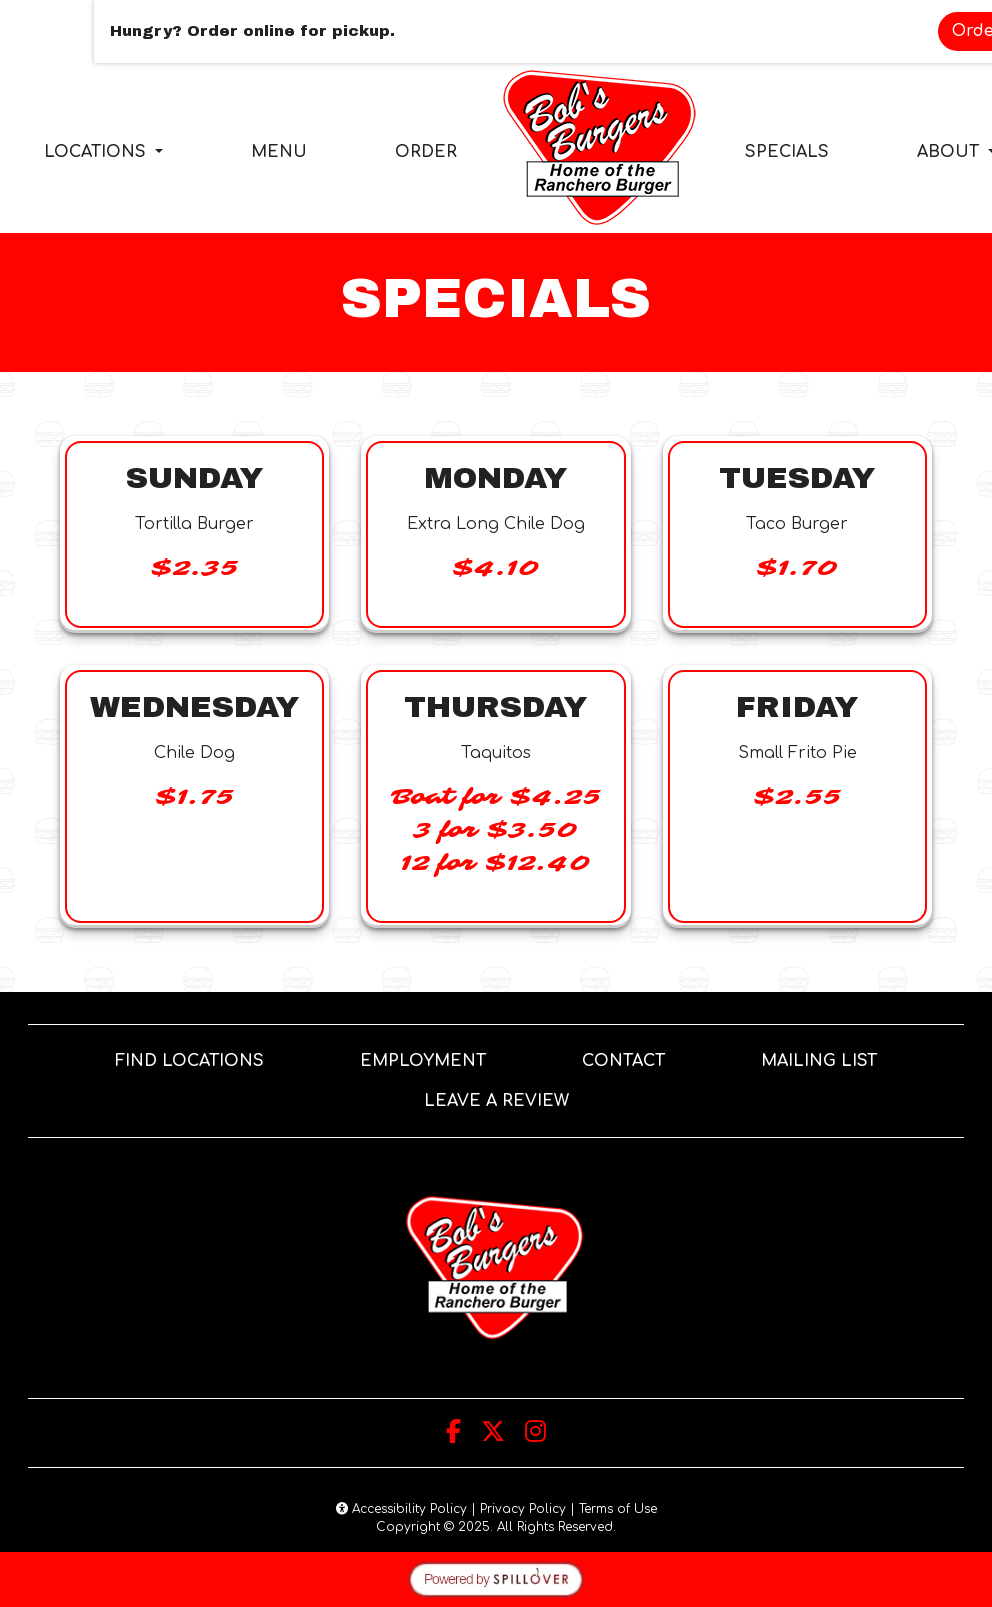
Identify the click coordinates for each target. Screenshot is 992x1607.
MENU (279, 152)
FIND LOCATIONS (189, 1061)
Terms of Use (618, 1509)
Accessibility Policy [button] (401, 1509)
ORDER (432, 150)
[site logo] (601, 148)
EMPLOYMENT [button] (431, 1059)
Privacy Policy (523, 1509)
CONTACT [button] (631, 1059)
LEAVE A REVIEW (504, 1099)
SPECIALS (787, 152)
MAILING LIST (819, 1061)
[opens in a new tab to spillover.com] (496, 1579)
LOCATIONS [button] (97, 152)
